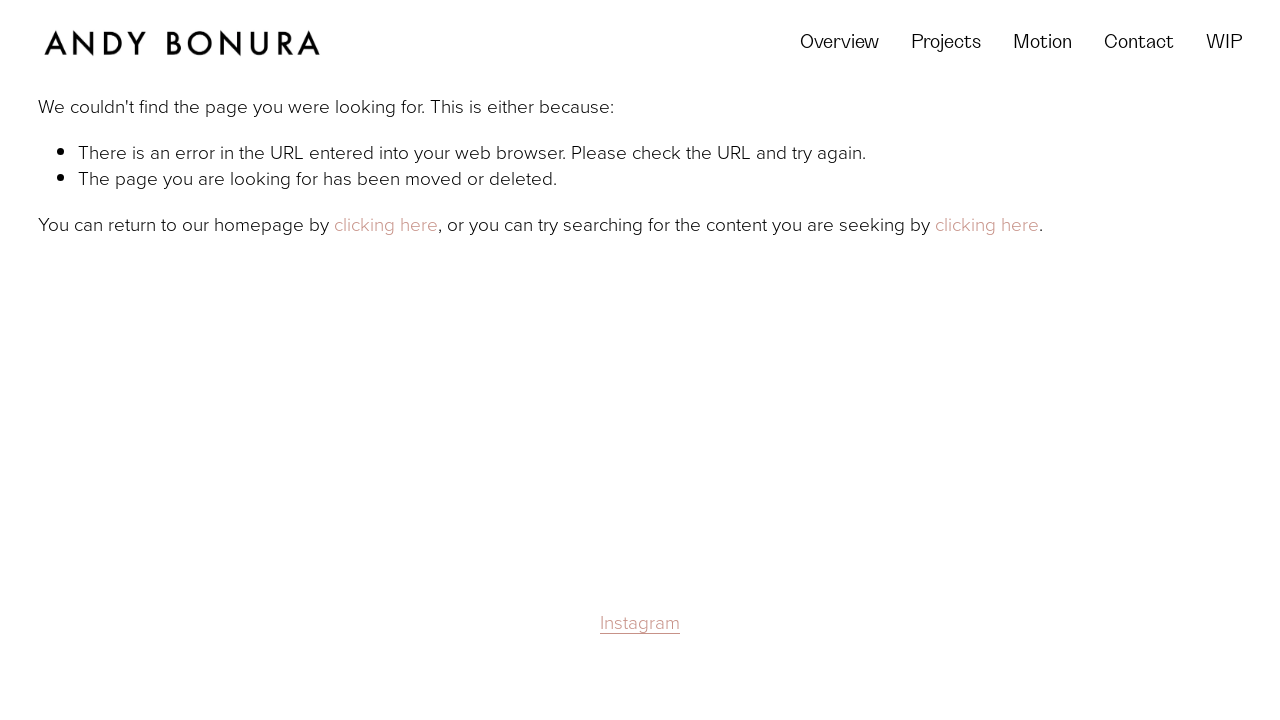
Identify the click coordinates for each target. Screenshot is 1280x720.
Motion (1042, 42)
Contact (1139, 42)
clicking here (386, 223)
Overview (839, 42)
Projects (946, 42)
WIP (1224, 42)
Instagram (640, 622)
